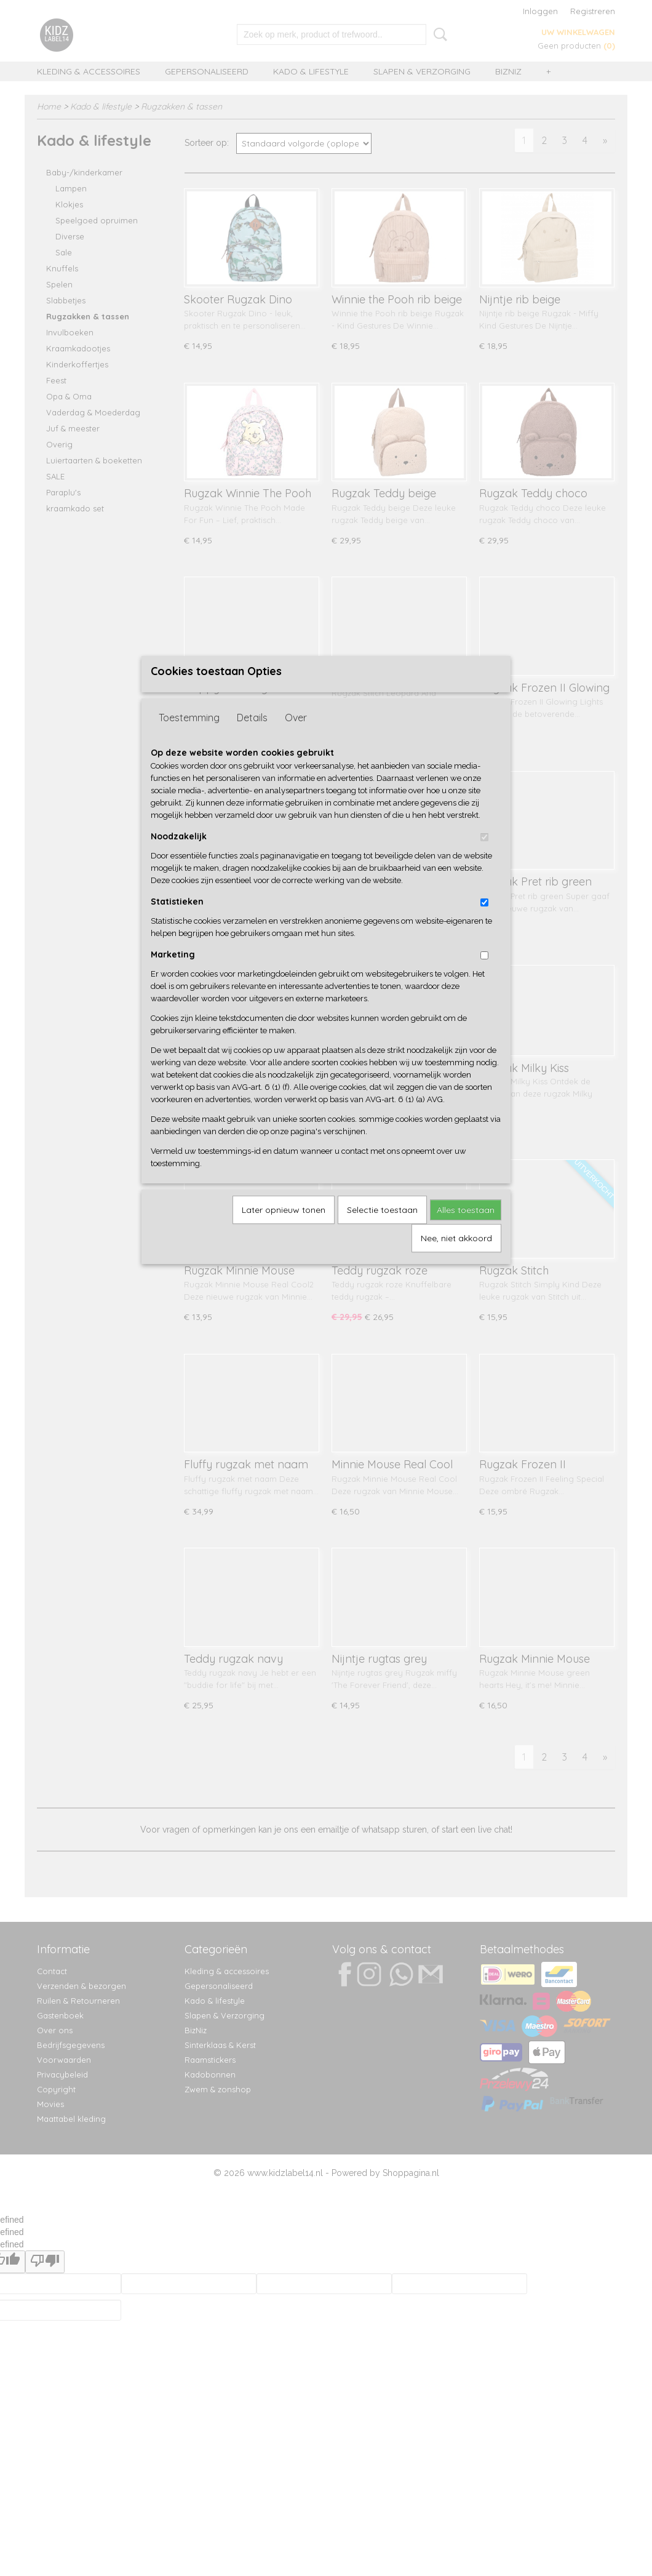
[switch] (484, 858)
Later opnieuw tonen (283, 1230)
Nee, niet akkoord (456, 1258)
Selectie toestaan (382, 1230)
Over (296, 738)
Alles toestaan (466, 1230)
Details (252, 738)
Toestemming (189, 738)
